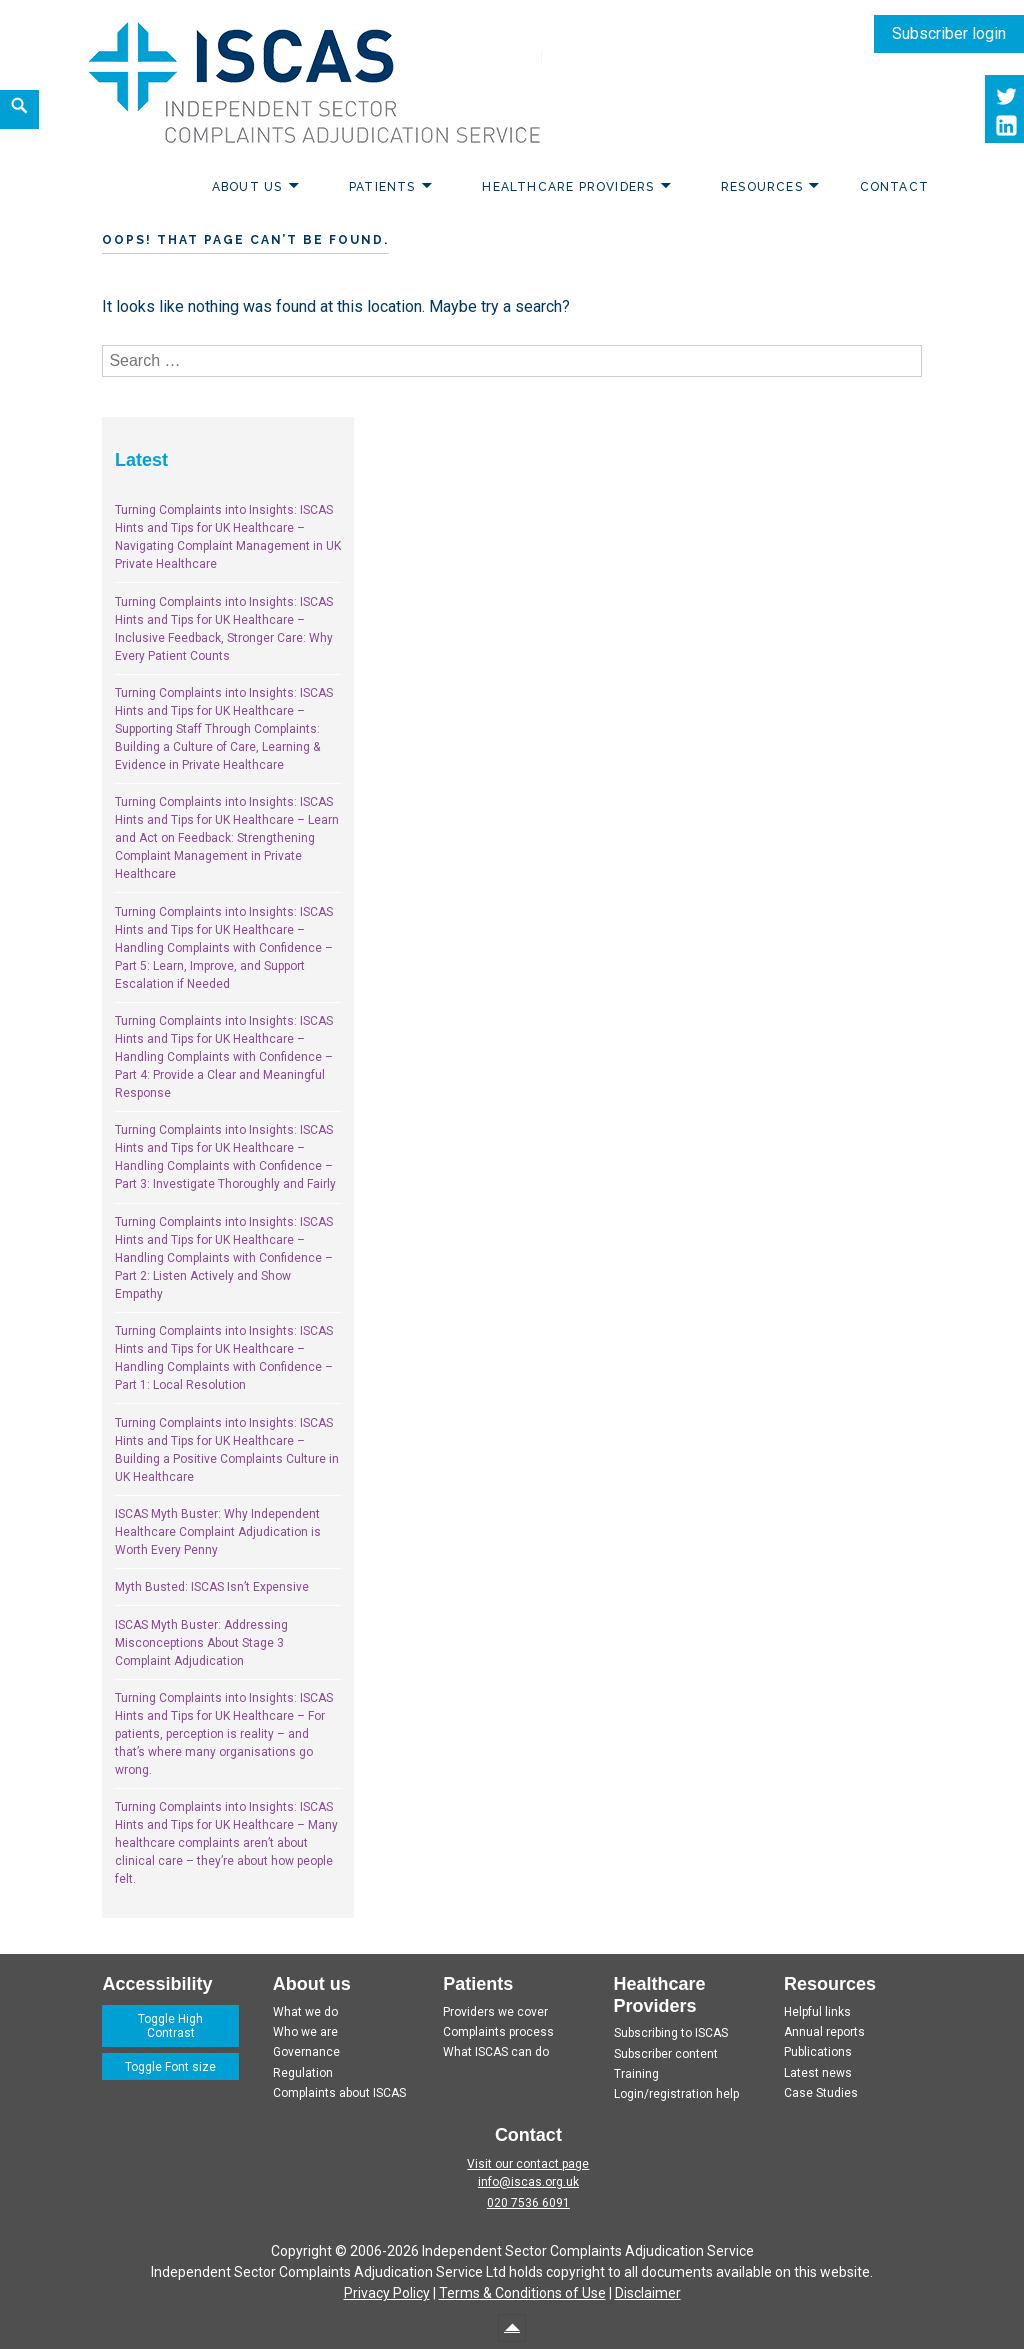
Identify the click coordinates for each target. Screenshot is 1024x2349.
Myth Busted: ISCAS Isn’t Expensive (212, 1587)
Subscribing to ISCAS (671, 2033)
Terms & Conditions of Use (522, 2293)
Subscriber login (949, 33)
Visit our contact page (528, 2164)
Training (636, 2074)
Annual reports (824, 2032)
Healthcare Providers (568, 187)
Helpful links (817, 2012)
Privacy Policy (387, 2293)
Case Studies (821, 2093)
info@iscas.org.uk (528, 2182)
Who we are (305, 2032)
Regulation (303, 2073)
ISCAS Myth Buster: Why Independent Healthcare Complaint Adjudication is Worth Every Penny (218, 1532)
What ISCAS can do (496, 2052)
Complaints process (498, 2032)
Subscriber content (666, 2054)
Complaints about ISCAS (339, 2093)
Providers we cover (495, 2012)
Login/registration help (676, 2094)
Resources (762, 187)
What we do (305, 2012)
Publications (818, 2052)
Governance (306, 2052)
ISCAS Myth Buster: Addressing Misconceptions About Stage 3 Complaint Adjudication (201, 1643)
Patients (382, 187)
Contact (894, 187)
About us (247, 187)
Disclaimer (648, 2293)
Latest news (818, 2073)
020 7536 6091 (528, 2203)
